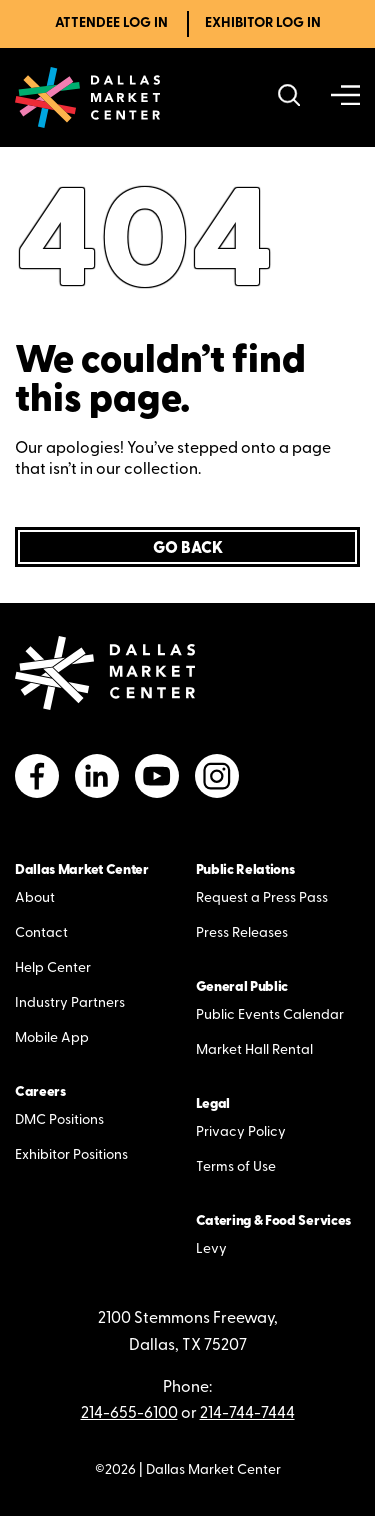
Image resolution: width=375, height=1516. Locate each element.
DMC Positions (59, 1120)
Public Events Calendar (270, 1015)
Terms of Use (236, 1167)
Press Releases (242, 933)
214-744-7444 (247, 1414)
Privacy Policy (241, 1132)
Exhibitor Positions (71, 1155)
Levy (211, 1249)
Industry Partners (70, 1003)
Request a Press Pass (262, 898)
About (35, 898)
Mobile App (52, 1038)
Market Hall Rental (254, 1050)
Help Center (53, 968)
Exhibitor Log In (263, 23)
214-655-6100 (129, 1414)
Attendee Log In (111, 23)
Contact (41, 933)
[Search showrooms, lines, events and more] (289, 97)
